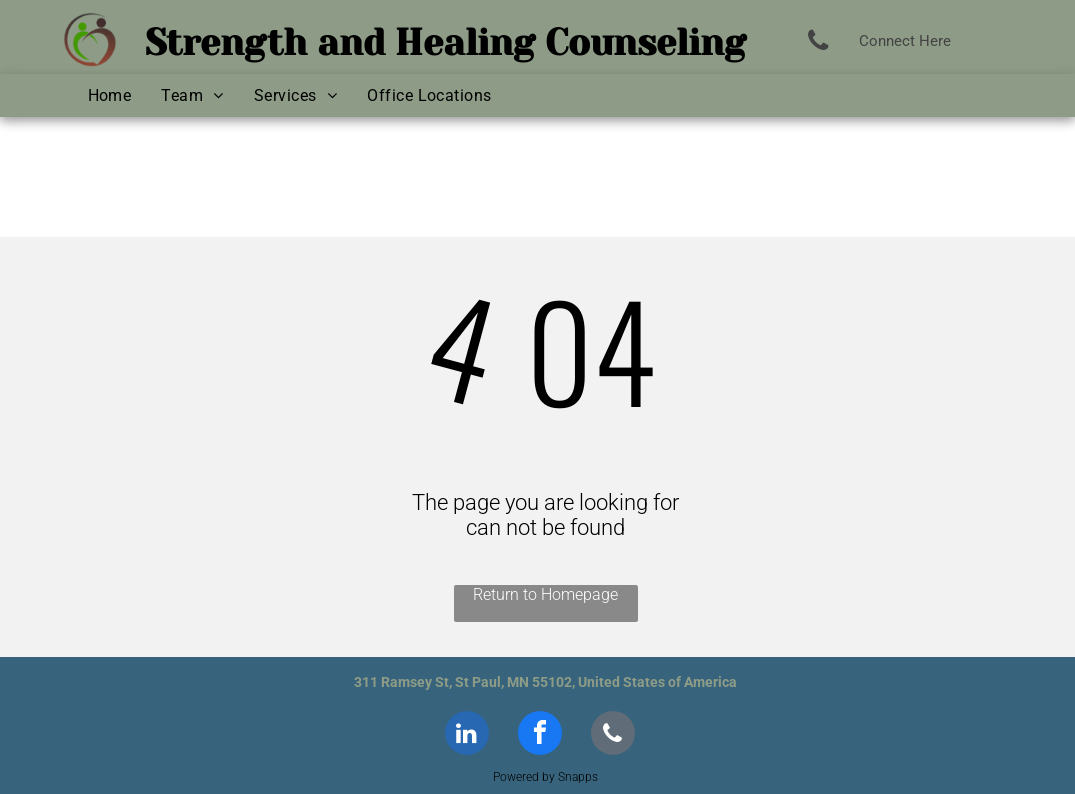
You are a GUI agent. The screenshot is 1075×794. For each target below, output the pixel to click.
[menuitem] (110, 95)
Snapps (578, 777)
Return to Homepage (545, 594)
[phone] (613, 735)
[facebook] (540, 735)
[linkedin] (467, 735)
